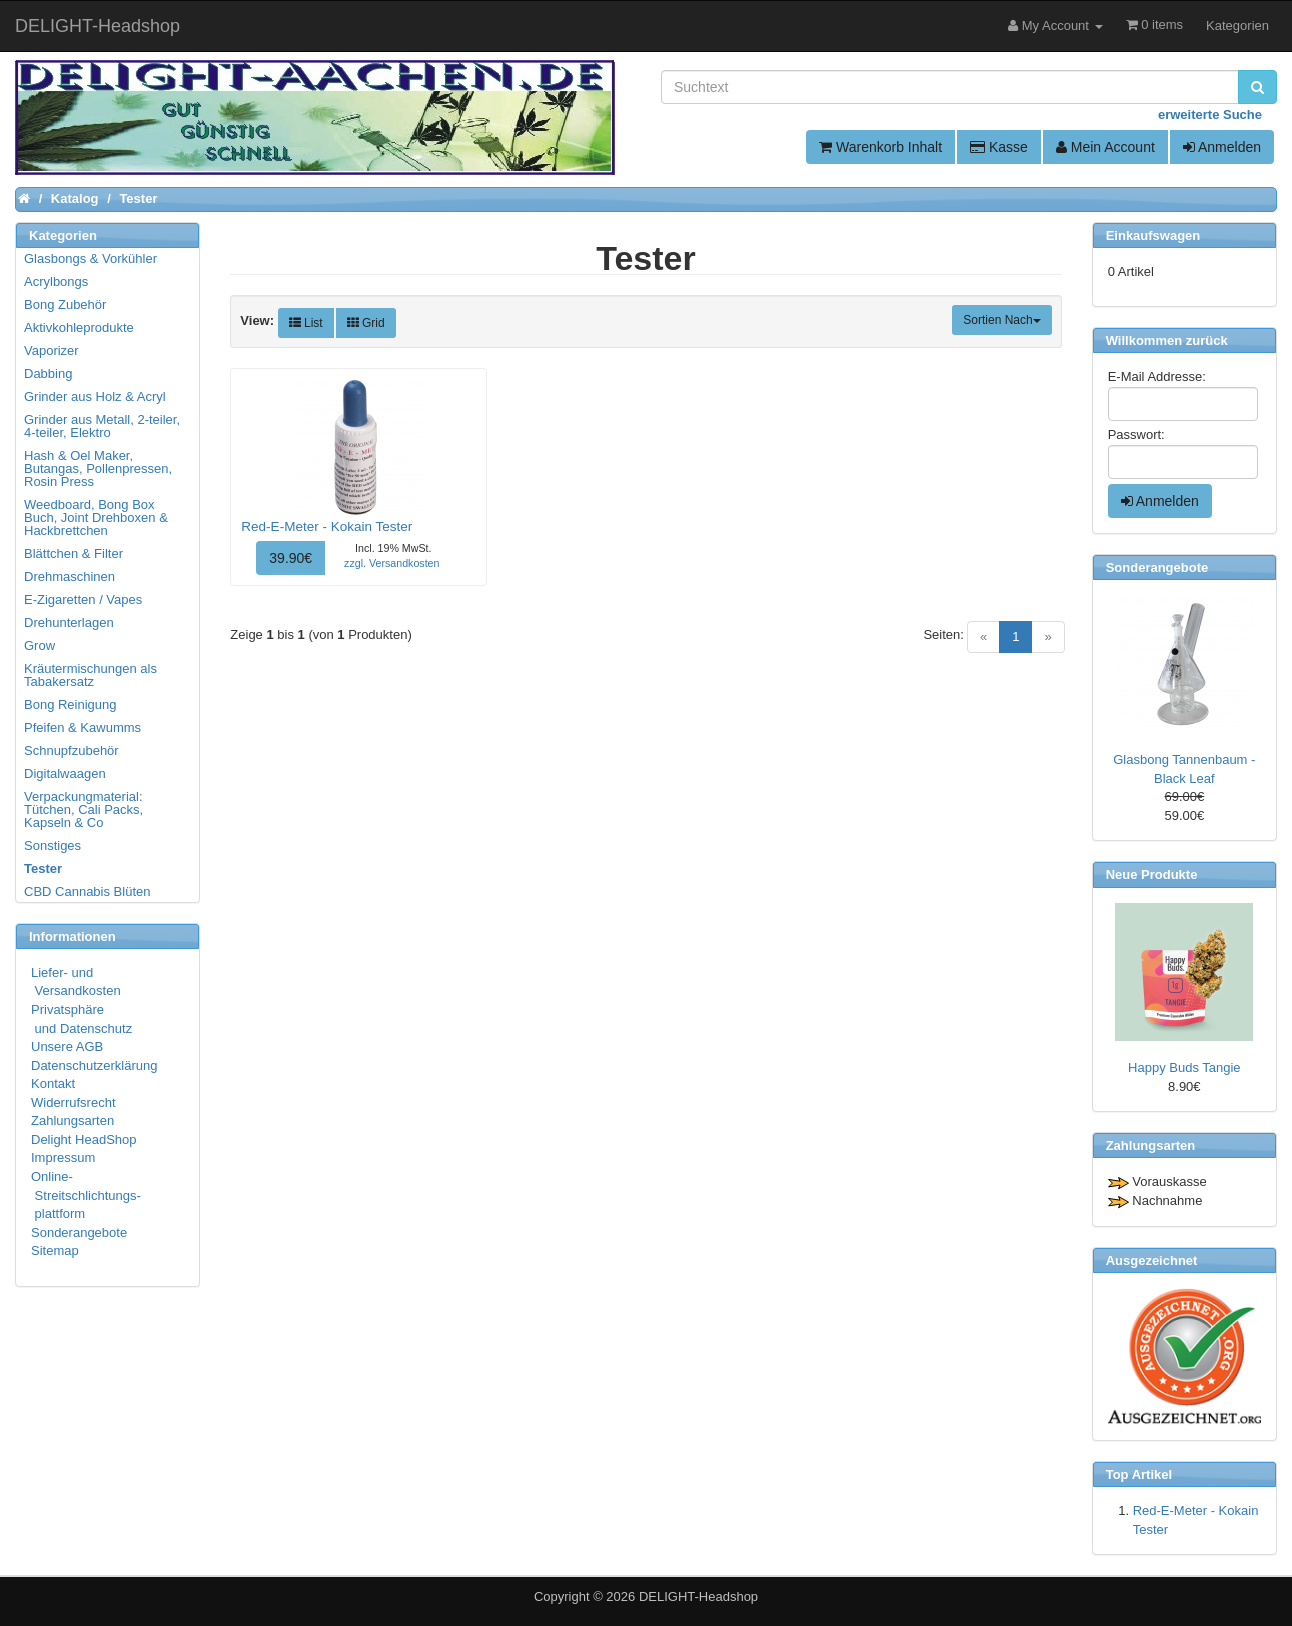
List (306, 323)
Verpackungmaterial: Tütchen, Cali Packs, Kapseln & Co (83, 809)
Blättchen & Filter (73, 553)
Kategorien (1237, 25)
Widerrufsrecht (73, 1102)
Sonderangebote (79, 1232)
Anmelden (1222, 147)
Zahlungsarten (72, 1120)
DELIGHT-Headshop (698, 1596)
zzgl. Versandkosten (391, 563)
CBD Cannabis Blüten (87, 891)
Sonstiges (52, 845)
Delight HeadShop (84, 1139)
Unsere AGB (67, 1046)
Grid (366, 323)
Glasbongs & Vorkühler (90, 258)
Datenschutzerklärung (94, 1065)
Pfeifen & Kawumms (82, 727)
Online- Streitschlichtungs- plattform (86, 1195)
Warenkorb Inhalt (880, 147)
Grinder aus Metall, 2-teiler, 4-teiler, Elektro (102, 426)
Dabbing (48, 373)
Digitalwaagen (65, 773)
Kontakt (53, 1083)
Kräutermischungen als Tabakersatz (90, 675)
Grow (39, 645)
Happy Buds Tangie (1184, 1067)
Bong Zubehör (65, 304)
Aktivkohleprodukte (79, 327)
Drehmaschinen (69, 576)
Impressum (63, 1157)
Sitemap (55, 1250)
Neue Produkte (1152, 874)
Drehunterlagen (69, 622)
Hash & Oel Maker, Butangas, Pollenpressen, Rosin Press (98, 468)
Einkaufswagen (1153, 235)
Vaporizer (51, 350)
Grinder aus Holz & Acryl (95, 396)
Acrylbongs (56, 281)
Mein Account (1105, 147)
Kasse (999, 147)
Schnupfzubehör (71, 750)
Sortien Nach (1001, 320)
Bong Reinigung (70, 704)
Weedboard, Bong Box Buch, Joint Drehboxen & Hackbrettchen (96, 517)
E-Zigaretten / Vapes (83, 599)
